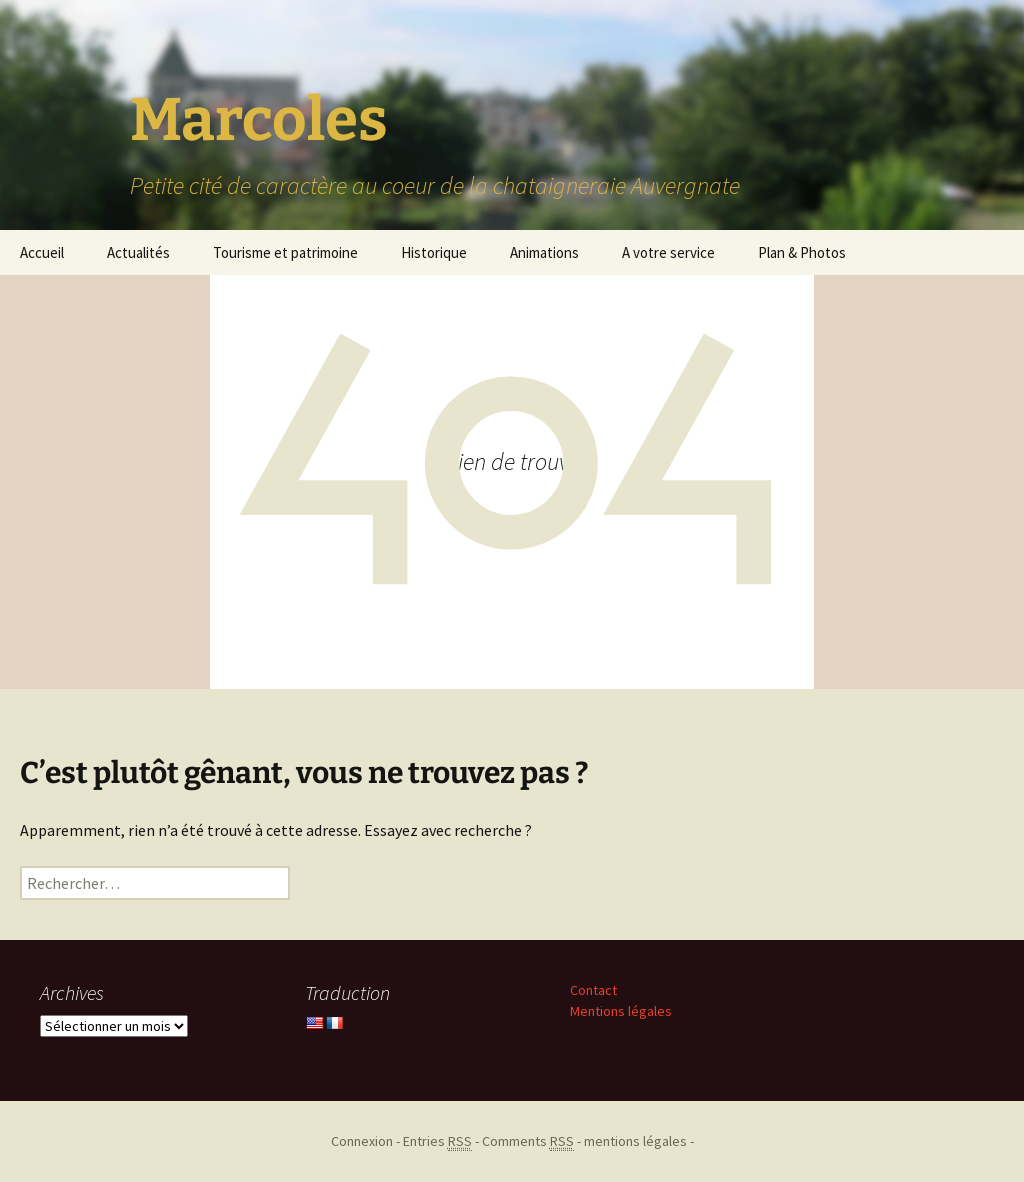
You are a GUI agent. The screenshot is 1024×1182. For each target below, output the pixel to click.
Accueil (42, 252)
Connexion (362, 1141)
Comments (528, 1141)
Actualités (138, 252)
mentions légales (635, 1141)
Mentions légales (621, 1011)
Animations (544, 252)
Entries (437, 1141)
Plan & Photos (802, 252)
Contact (593, 990)
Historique (434, 252)
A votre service (668, 252)
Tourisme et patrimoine (285, 252)
